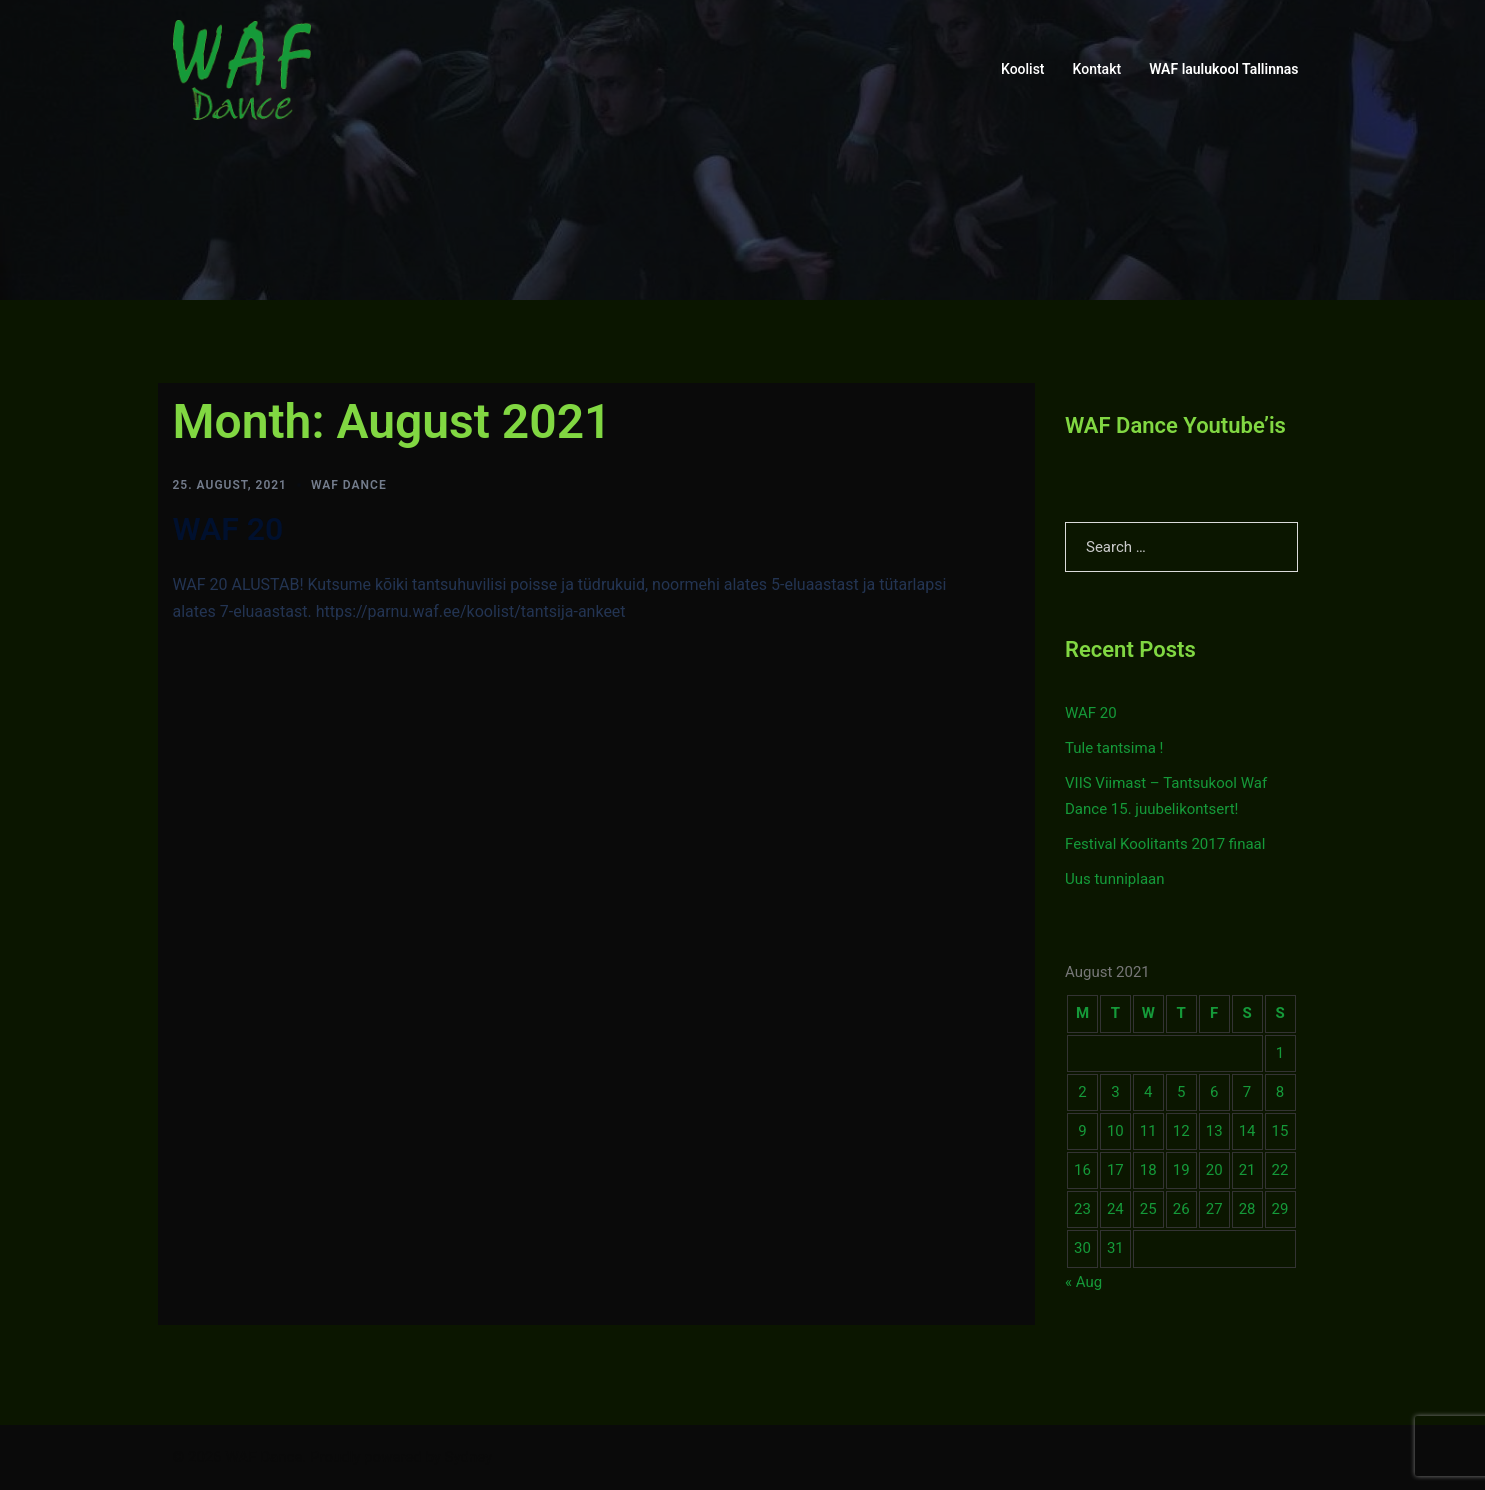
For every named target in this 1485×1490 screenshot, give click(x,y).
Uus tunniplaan (1115, 879)
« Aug (1083, 1282)
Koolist (1023, 69)
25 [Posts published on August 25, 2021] (1148, 1209)
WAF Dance (349, 485)
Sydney (469, 1457)
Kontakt (1097, 69)
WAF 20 (228, 529)
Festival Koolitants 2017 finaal (1165, 844)
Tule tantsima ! (1114, 748)
